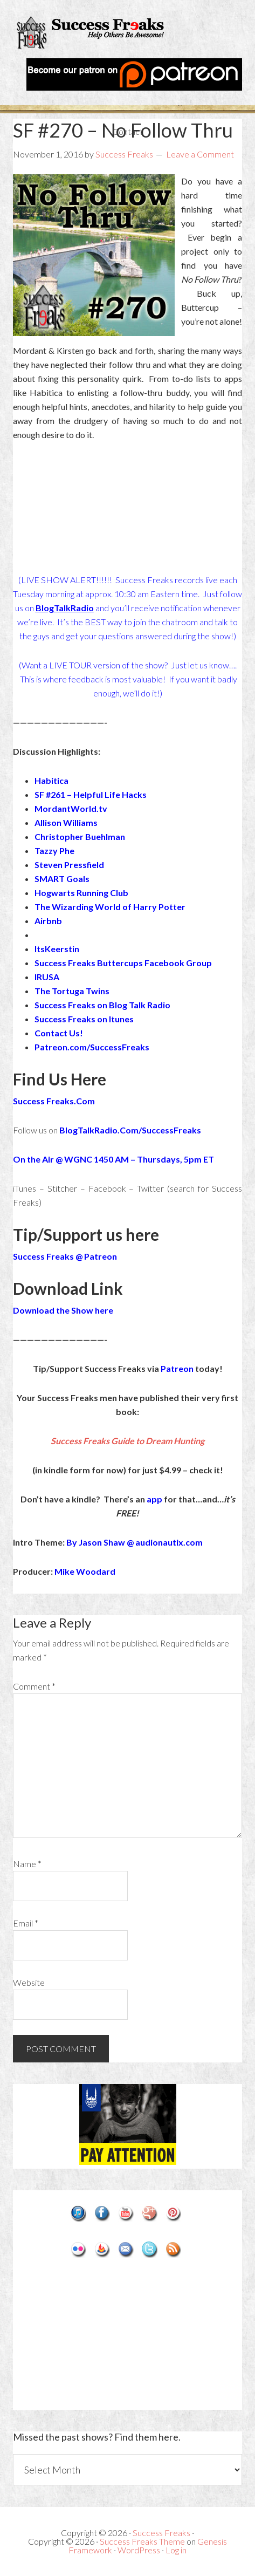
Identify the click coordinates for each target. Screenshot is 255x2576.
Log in (176, 2550)
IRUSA (47, 977)
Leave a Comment (200, 154)
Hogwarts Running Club (81, 892)
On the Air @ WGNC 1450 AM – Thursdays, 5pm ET (113, 1159)
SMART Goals (62, 878)
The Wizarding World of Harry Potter (110, 906)
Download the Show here (63, 1310)
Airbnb (48, 920)
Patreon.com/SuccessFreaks (92, 1047)
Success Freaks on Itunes (84, 1019)
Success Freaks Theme (142, 2541)
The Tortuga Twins (72, 991)
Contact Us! (59, 1033)
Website (29, 1982)
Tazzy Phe (54, 850)
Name (27, 1863)
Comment (34, 1686)
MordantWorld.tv (71, 808)
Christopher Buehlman (80, 836)
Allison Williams (66, 822)
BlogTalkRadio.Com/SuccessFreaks (130, 1130)
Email (25, 1923)
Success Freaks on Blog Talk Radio (102, 1005)
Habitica (51, 780)
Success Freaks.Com (54, 1101)
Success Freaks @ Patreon (65, 1256)
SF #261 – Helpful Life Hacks (91, 794)
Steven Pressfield (69, 864)
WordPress (139, 2550)
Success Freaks (128, 34)
